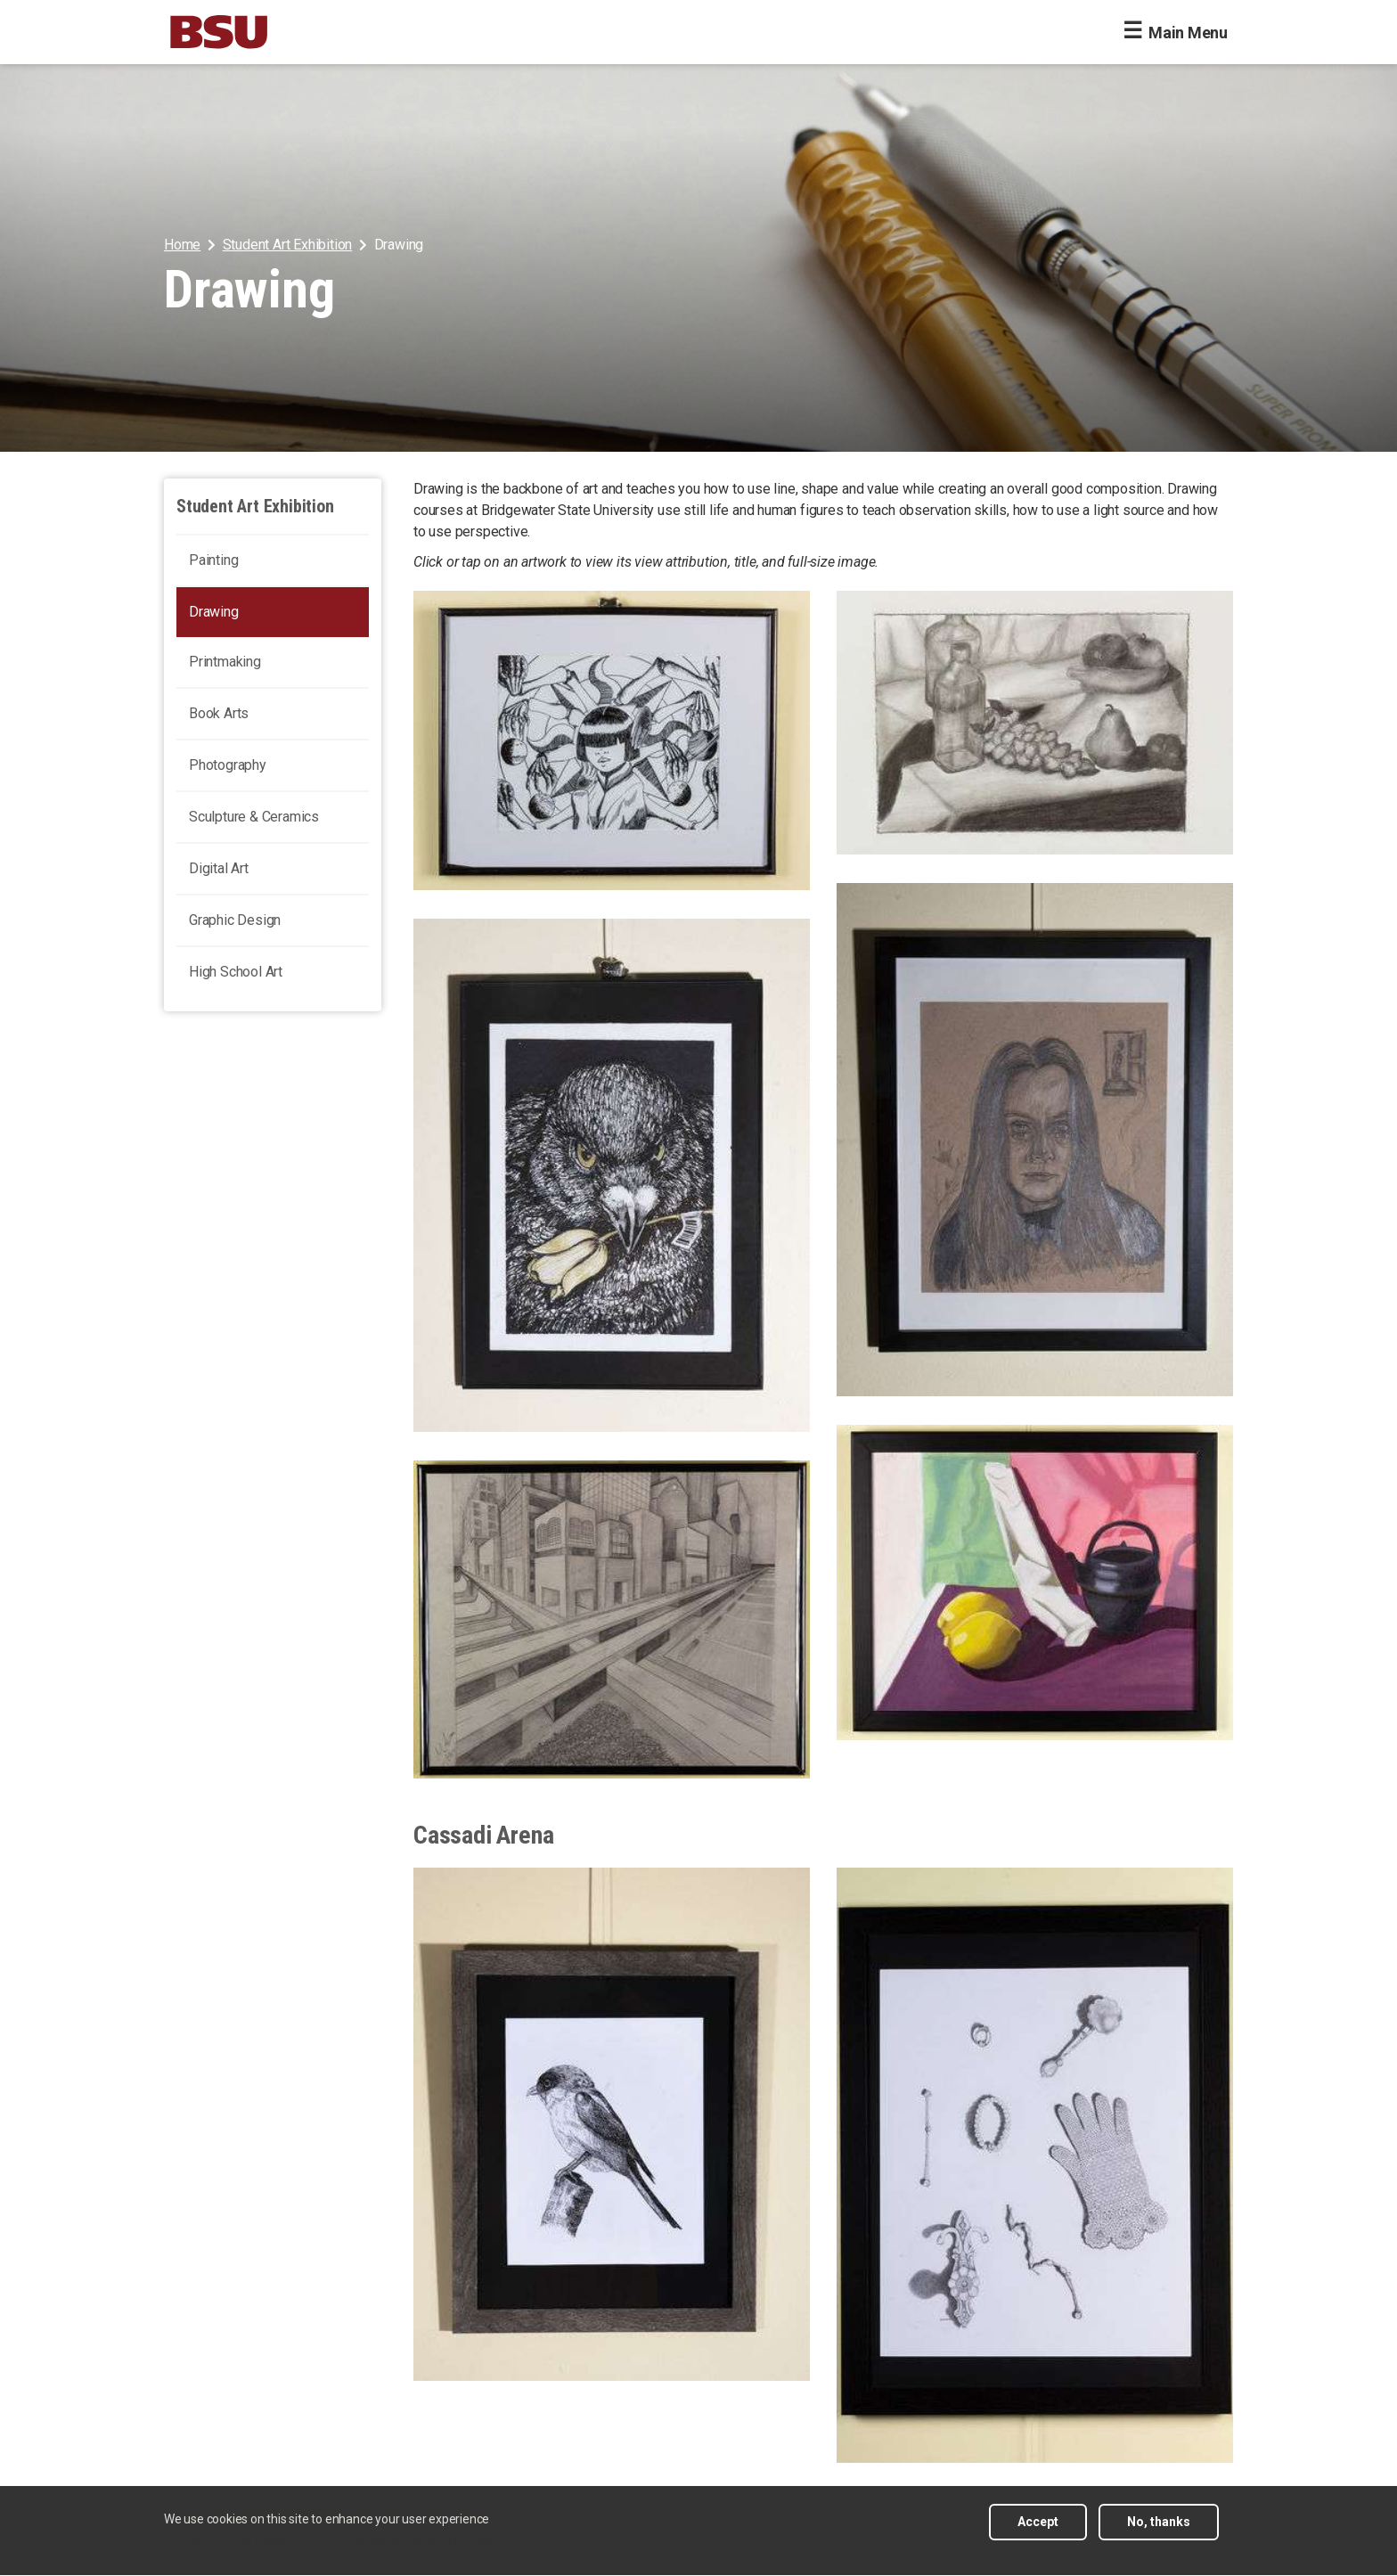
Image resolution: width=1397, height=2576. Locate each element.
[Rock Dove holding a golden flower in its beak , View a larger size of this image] (611, 1175)
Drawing (214, 611)
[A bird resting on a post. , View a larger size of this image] (611, 2124)
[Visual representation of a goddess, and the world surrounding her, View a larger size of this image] (611, 740)
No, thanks (1158, 2531)
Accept (1037, 2531)
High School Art (235, 971)
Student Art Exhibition (288, 244)
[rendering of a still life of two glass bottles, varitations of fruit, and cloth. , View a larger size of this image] (1035, 723)
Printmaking (225, 661)
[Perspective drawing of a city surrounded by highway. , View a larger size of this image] (611, 1619)
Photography (227, 764)
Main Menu (1188, 32)
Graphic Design (235, 920)
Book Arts (219, 713)
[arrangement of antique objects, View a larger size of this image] (1035, 2165)
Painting (213, 560)
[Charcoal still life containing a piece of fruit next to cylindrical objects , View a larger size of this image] (1035, 1583)
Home (182, 244)
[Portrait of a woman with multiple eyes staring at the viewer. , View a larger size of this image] (1035, 1139)
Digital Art (219, 868)
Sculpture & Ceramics (254, 816)
